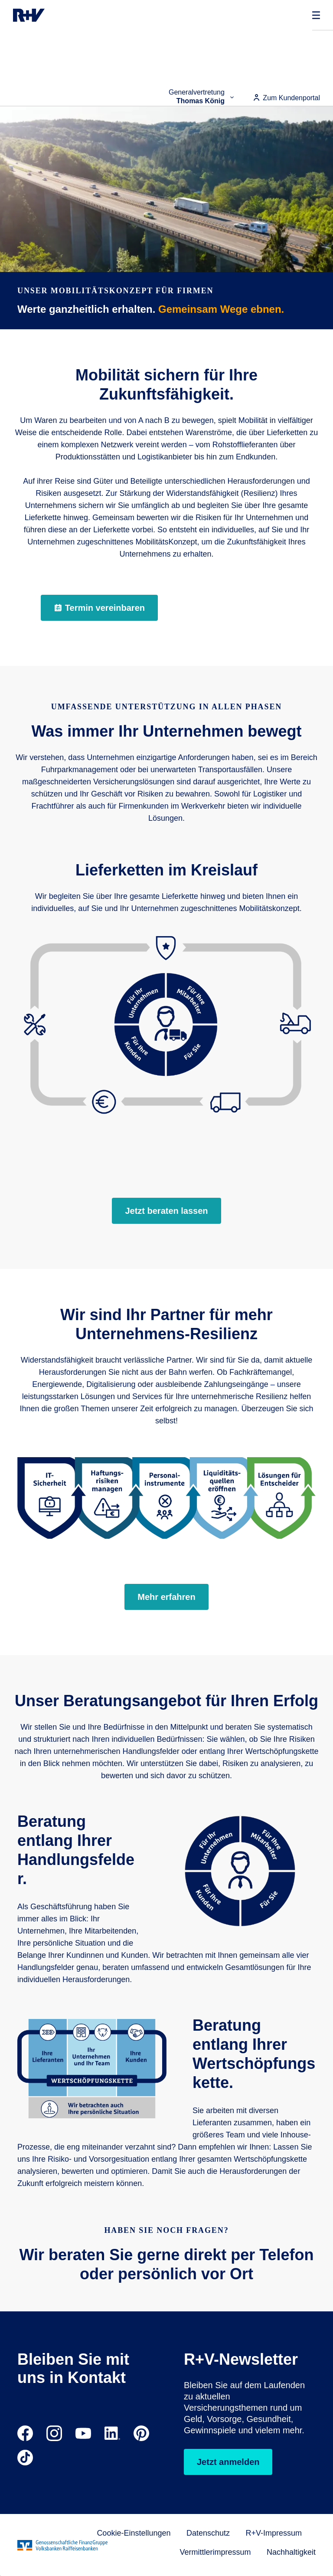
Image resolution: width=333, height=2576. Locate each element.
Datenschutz (208, 2533)
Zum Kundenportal (286, 98)
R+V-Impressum (273, 2533)
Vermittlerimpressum (215, 2552)
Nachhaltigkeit (291, 2552)
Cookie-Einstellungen (133, 2533)
